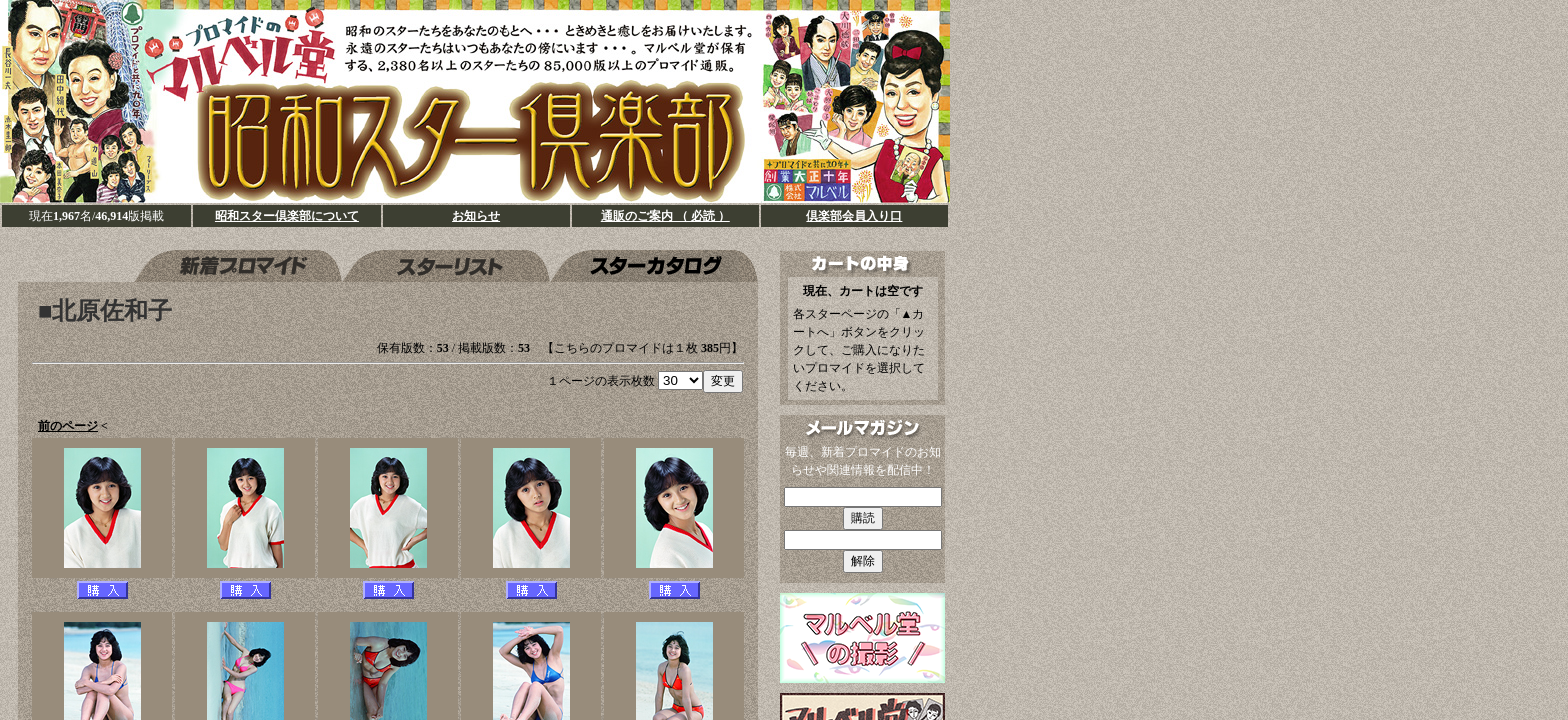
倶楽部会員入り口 (854, 216)
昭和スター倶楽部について (287, 216)
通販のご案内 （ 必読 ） (665, 216)
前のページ (68, 426)
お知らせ (476, 216)
